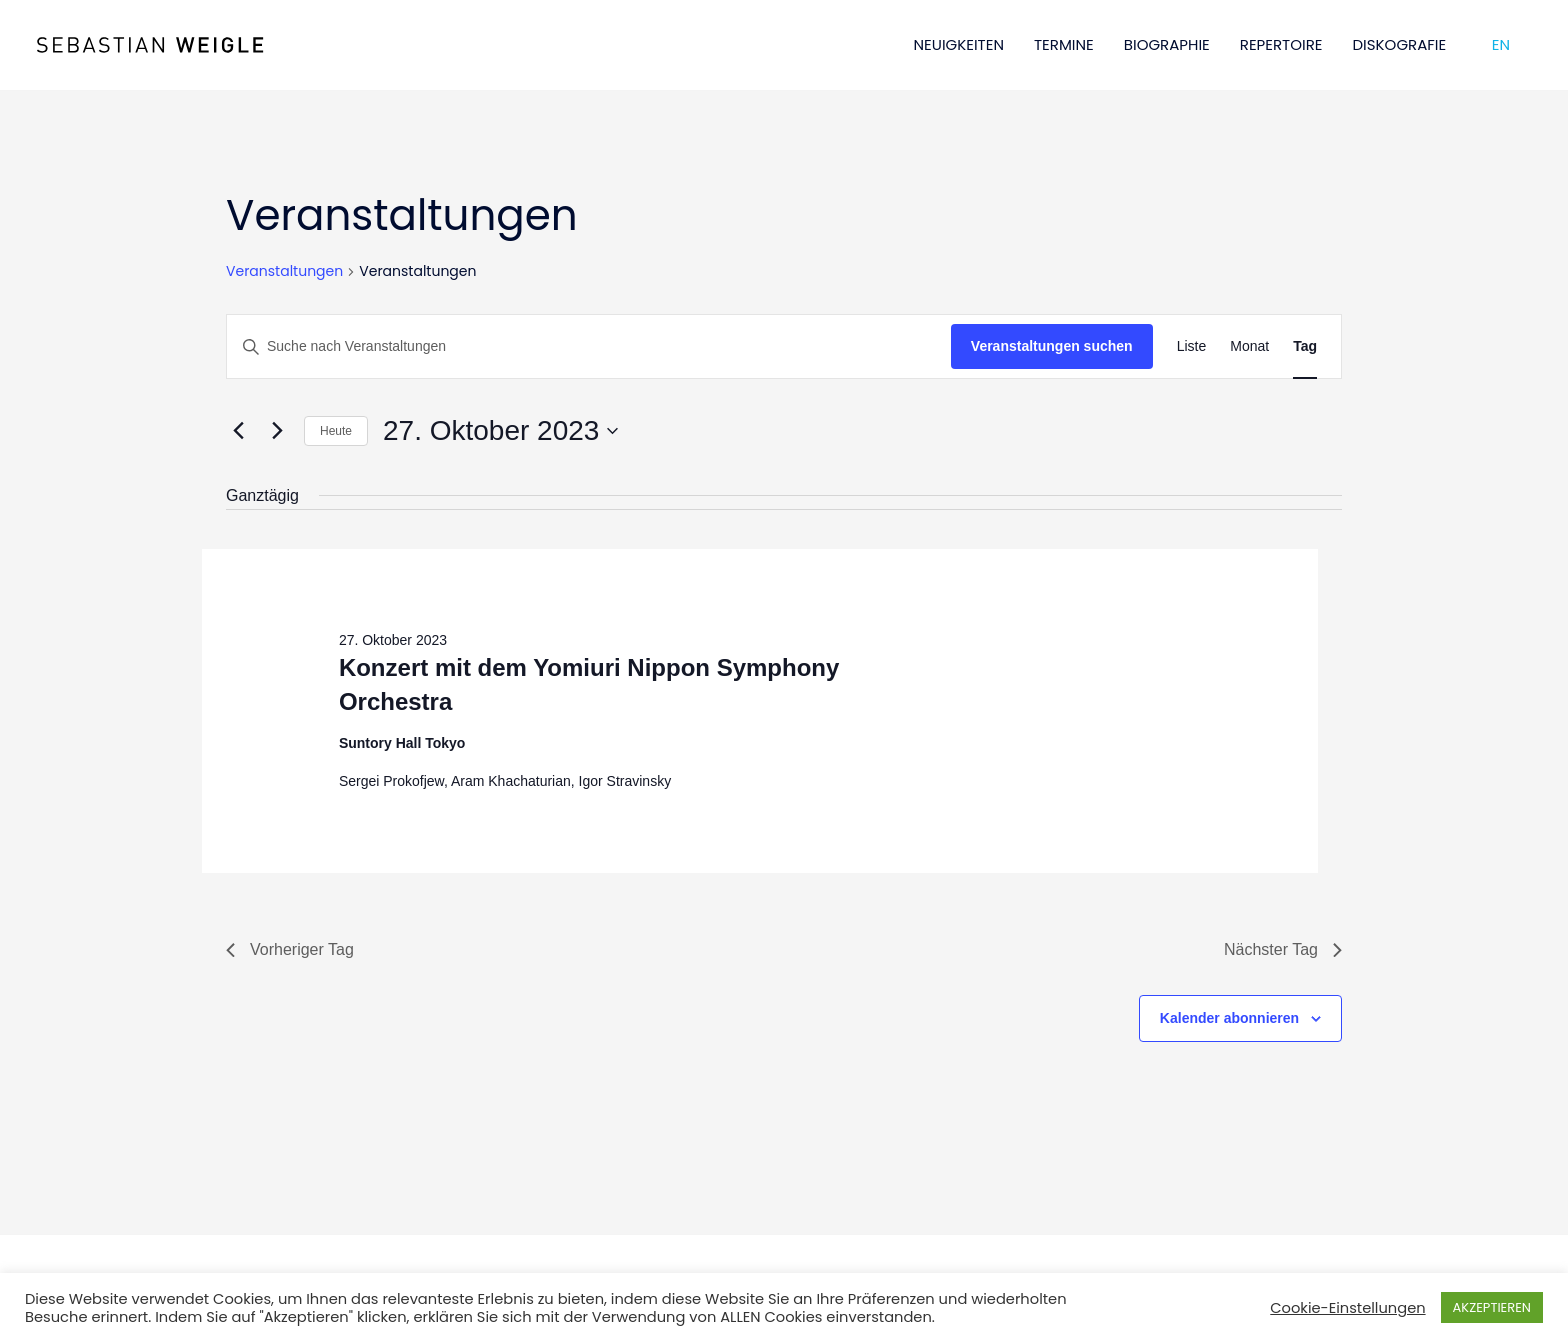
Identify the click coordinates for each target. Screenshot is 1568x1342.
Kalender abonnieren (1229, 1018)
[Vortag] (238, 431)
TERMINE (1064, 44)
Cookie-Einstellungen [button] (1347, 1308)
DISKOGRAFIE (1400, 44)
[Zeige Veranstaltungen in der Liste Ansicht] (1192, 346)
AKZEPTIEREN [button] (1492, 1307)
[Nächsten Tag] (277, 431)
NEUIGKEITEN (959, 44)
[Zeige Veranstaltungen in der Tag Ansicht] (1305, 346)
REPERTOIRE (1281, 44)
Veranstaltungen (284, 271)
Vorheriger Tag (290, 949)
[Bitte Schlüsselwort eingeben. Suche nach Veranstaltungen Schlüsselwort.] (589, 346)
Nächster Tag (1283, 949)
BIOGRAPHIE (1167, 44)
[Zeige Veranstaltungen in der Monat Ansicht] (1249, 346)
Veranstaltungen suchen (1052, 346)
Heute (336, 431)
